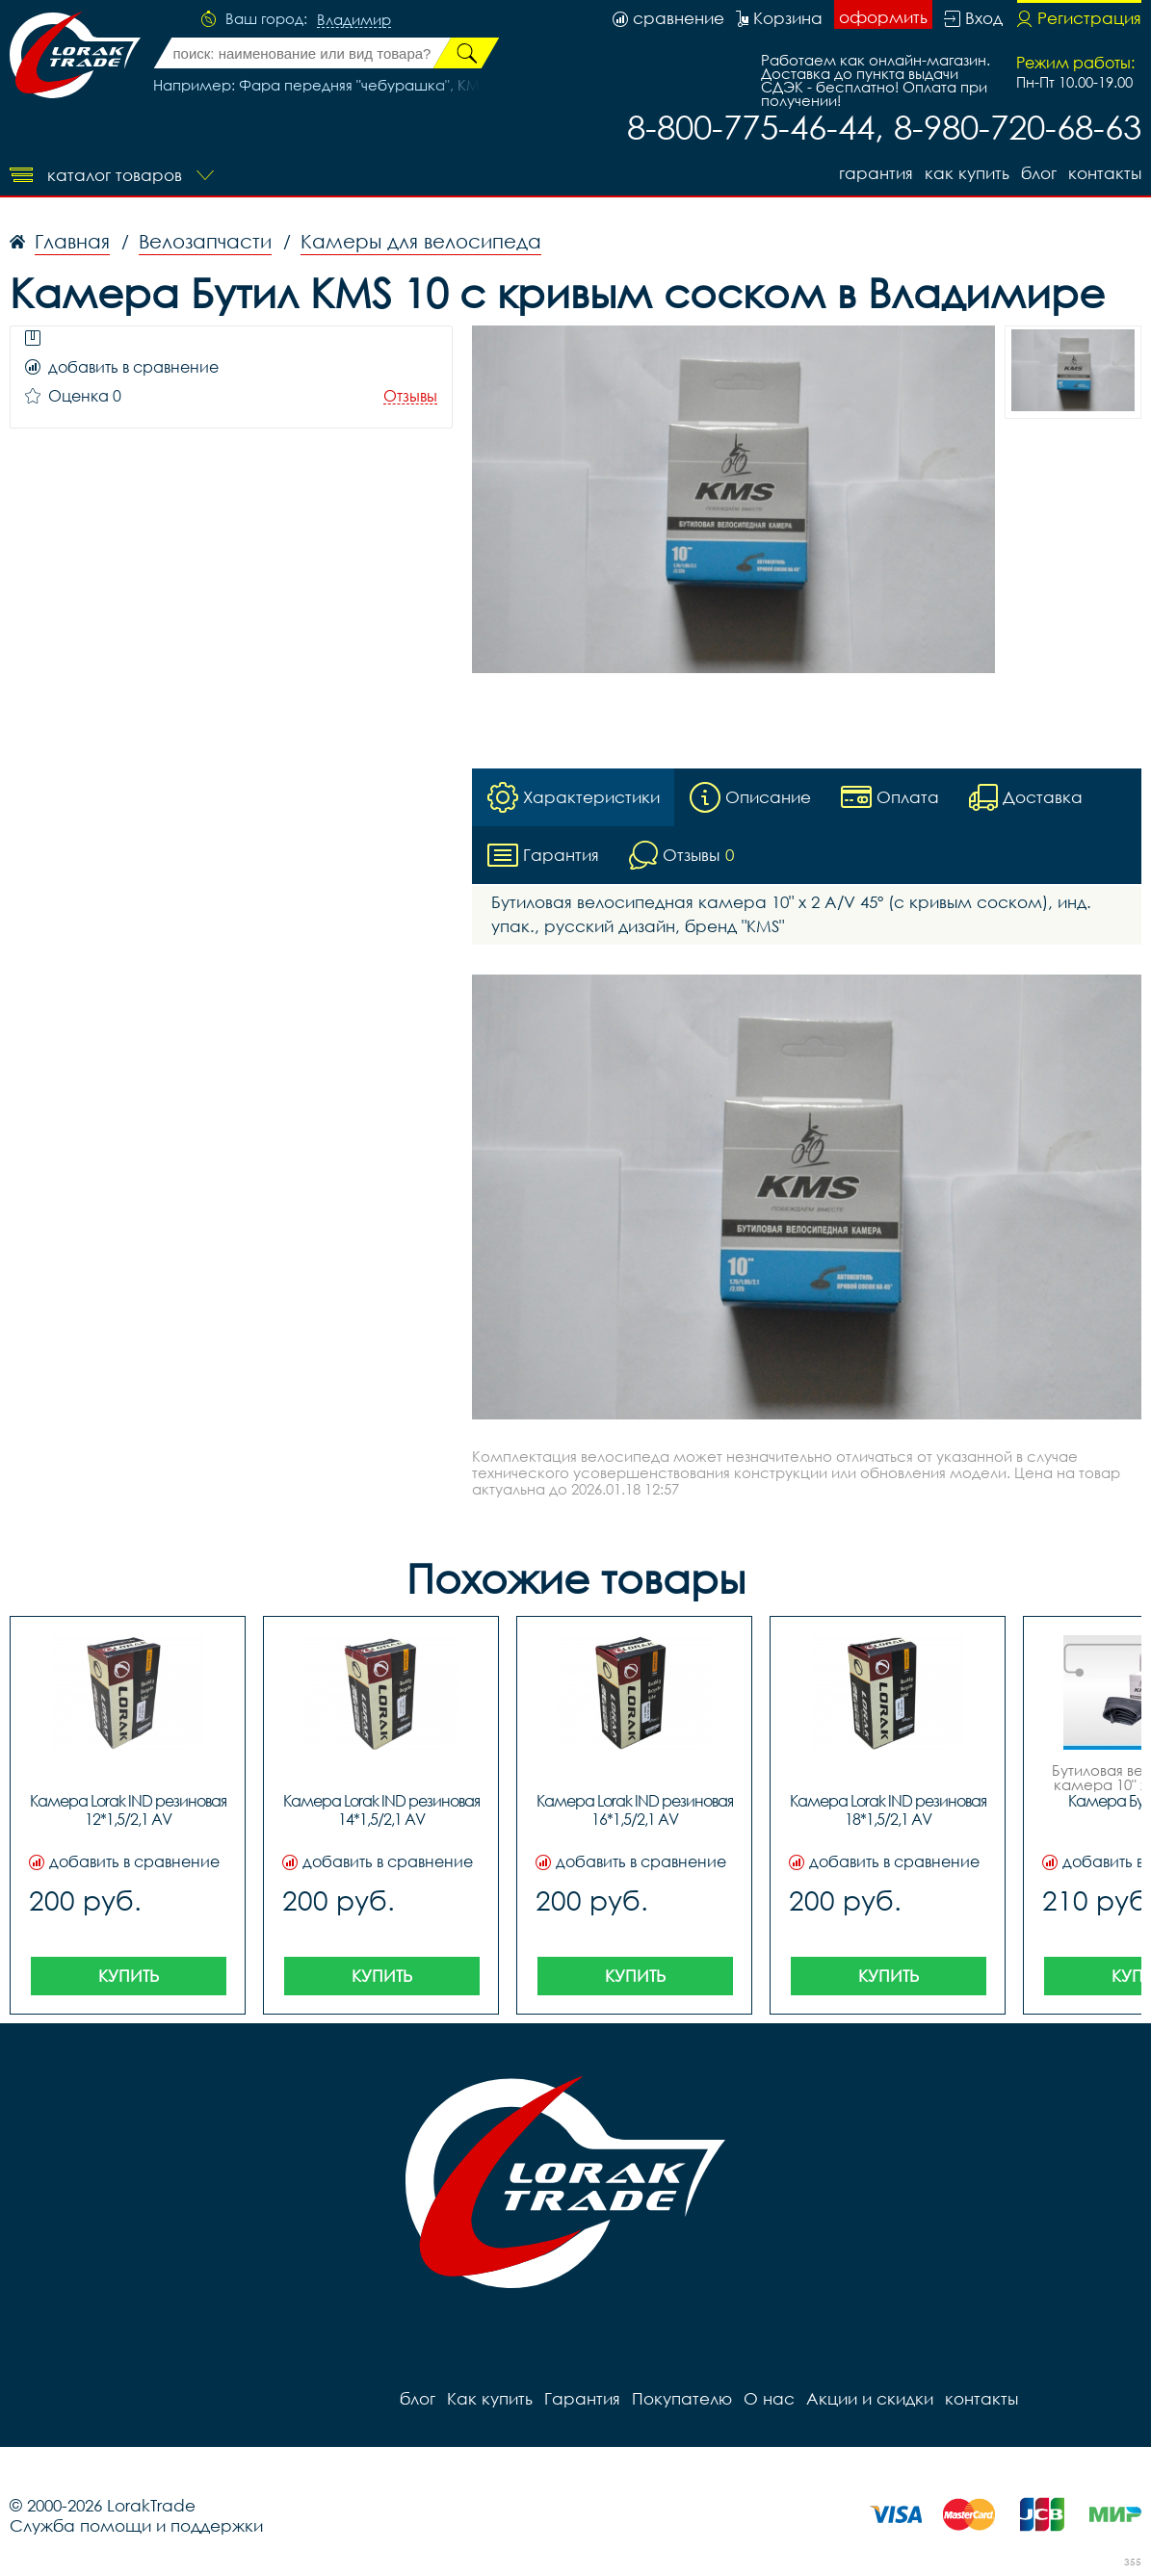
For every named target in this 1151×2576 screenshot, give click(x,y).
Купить (128, 1975)
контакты (1104, 173)
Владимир (354, 20)
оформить (883, 17)
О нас (769, 2398)
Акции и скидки (869, 2398)
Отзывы (410, 396)
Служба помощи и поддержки (136, 2525)
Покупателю (682, 2398)
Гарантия (876, 173)
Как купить (967, 173)
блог (1039, 173)
